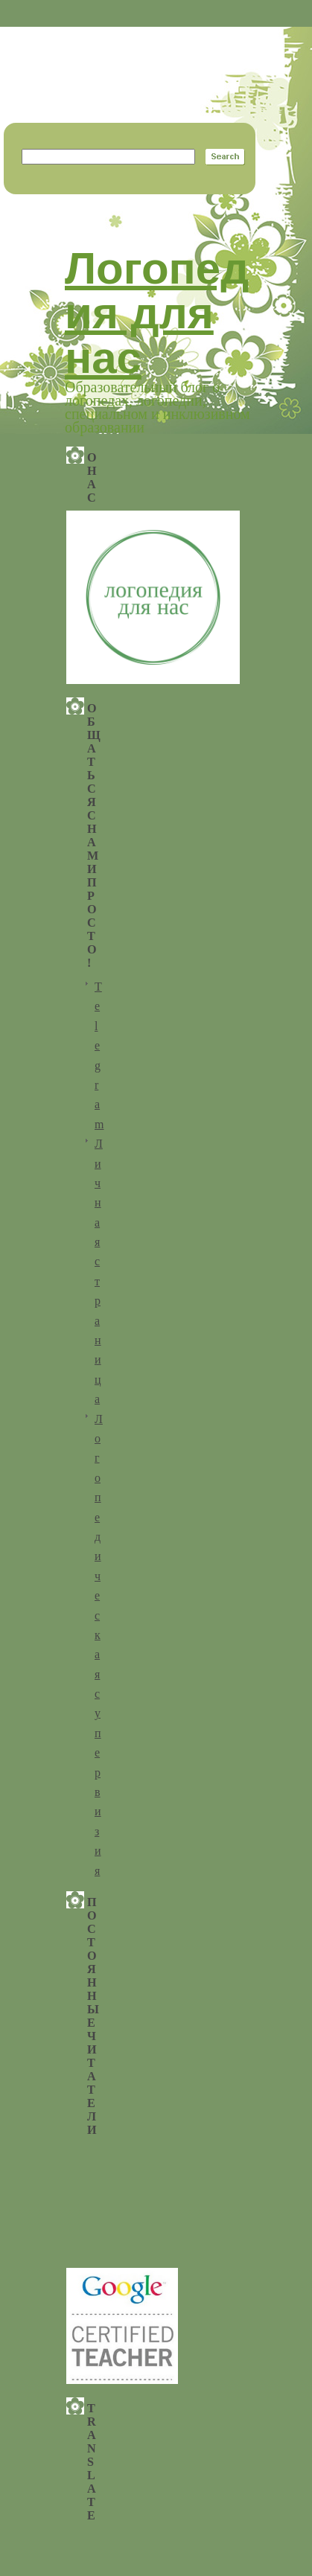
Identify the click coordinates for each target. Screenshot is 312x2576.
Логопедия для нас (157, 313)
